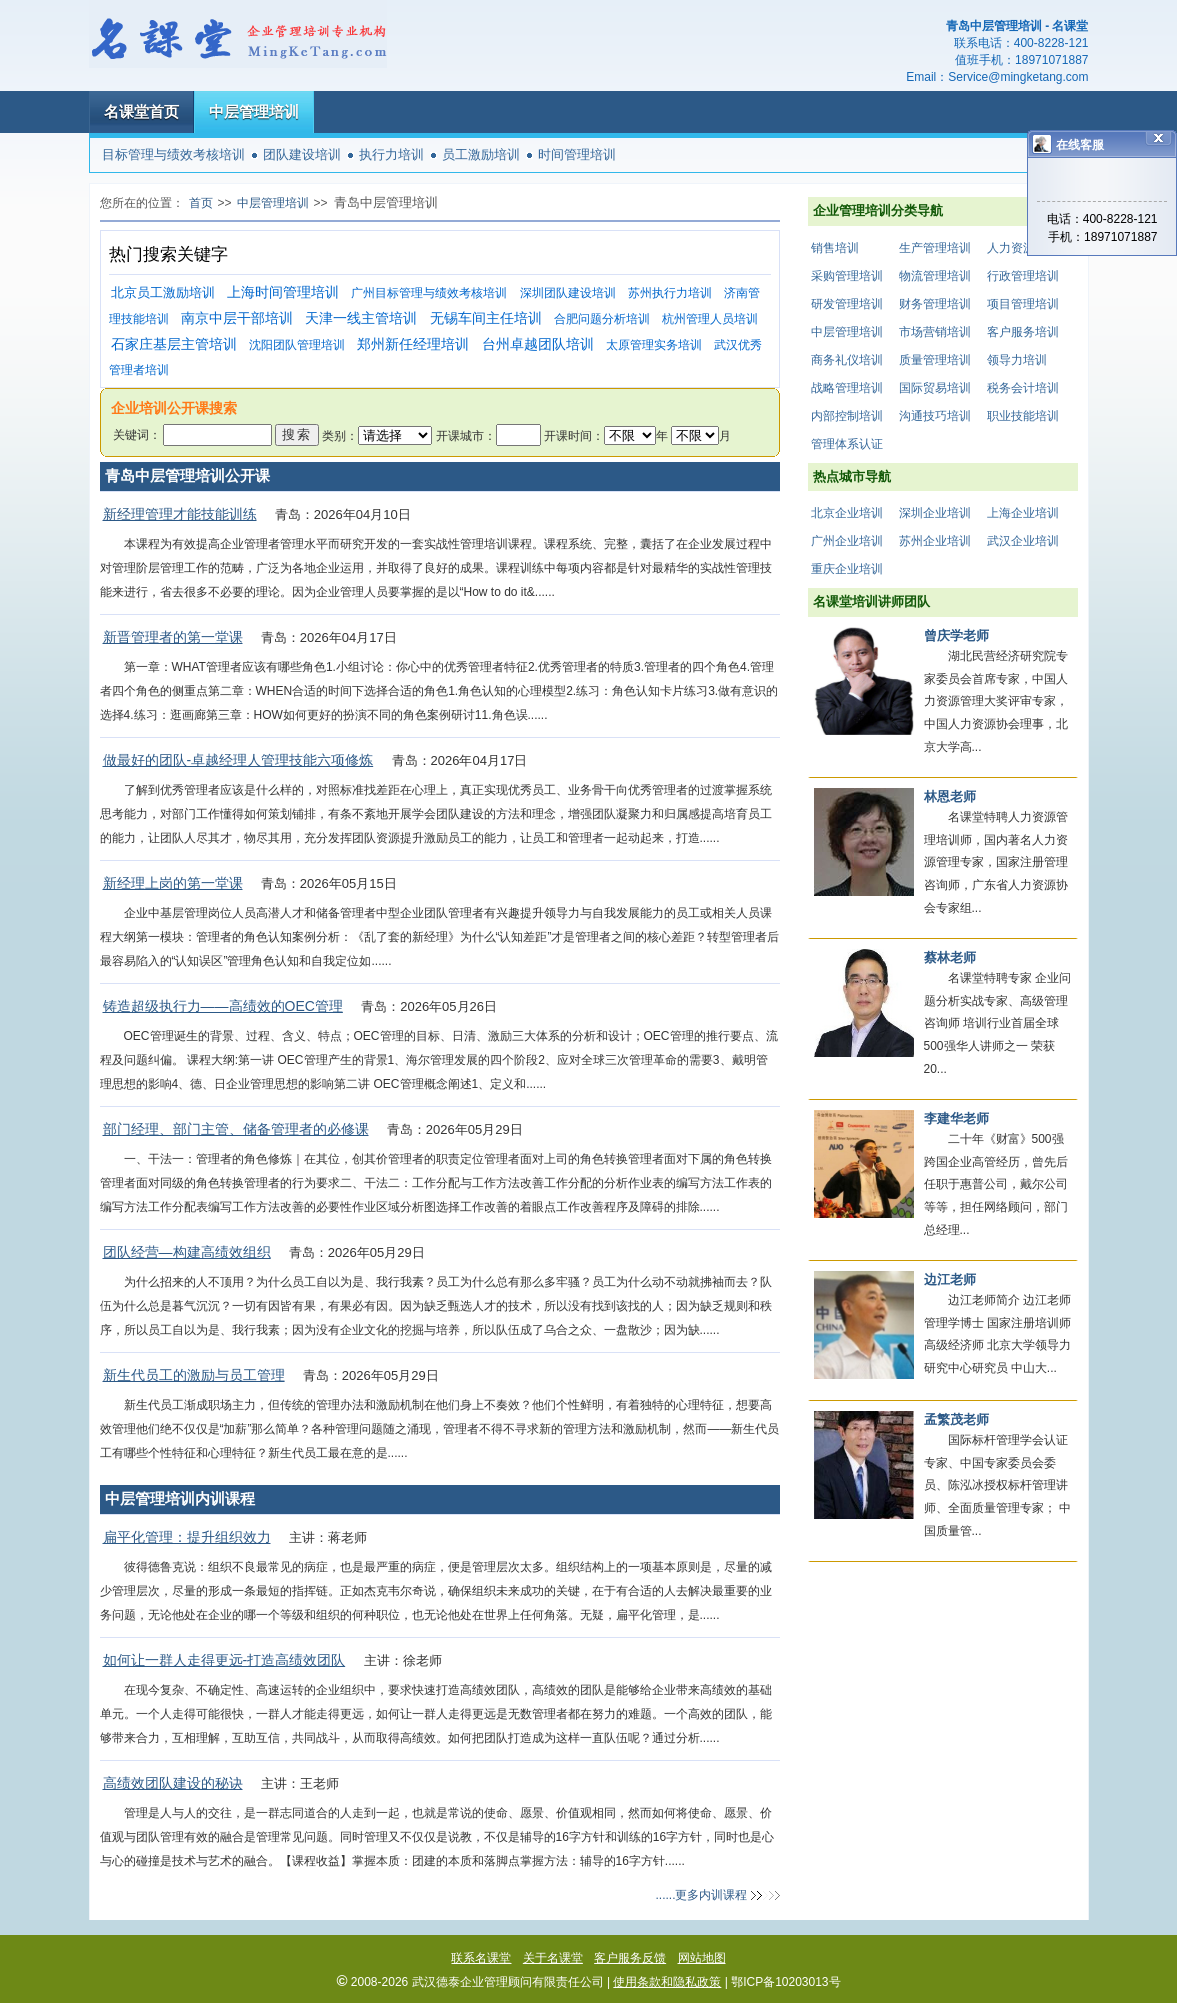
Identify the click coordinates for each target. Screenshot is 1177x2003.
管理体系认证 (847, 444)
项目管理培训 (1023, 304)
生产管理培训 (935, 248)
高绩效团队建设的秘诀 (173, 1783)
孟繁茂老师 (956, 1419)
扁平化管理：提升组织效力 (187, 1537)
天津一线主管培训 (361, 318)
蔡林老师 (950, 957)
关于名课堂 (553, 1958)
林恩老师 (950, 796)
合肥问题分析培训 (602, 319)
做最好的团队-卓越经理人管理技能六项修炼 (238, 760)
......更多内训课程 (701, 1895)
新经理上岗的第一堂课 (173, 883)
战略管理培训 (847, 388)
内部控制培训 (847, 416)
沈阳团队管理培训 (297, 345)
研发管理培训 (847, 304)
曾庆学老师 (956, 635)
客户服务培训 (1023, 332)
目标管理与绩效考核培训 (173, 154)
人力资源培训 (1023, 248)
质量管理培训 (935, 360)
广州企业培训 (847, 541)
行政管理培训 (1023, 276)
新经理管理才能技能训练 (180, 514)
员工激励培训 (481, 154)
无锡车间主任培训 (486, 318)
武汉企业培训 (1023, 541)
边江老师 (950, 1279)
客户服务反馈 (630, 1958)
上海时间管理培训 (283, 292)
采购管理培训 (847, 276)
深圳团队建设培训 (568, 293)
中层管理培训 (254, 111)
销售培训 (835, 248)
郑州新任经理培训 (413, 344)
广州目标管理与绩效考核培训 (429, 293)
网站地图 (702, 1958)
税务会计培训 (1023, 388)
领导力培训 (1017, 360)
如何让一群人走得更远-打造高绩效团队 (224, 1660)
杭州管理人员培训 (710, 319)
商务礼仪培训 (847, 360)
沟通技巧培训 (935, 416)
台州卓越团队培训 (538, 344)
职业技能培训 (1023, 416)
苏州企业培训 (935, 541)
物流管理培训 (935, 276)
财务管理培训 (935, 304)
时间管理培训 (577, 154)
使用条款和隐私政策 (667, 1982)
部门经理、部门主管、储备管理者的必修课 (236, 1129)
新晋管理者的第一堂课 (173, 637)
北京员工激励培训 (163, 292)
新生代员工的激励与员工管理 (194, 1375)
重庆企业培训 (847, 569)
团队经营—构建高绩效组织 (187, 1252)
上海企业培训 (1023, 513)
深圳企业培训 (935, 513)
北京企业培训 (847, 513)
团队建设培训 (302, 154)
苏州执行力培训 (670, 293)
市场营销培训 (935, 332)
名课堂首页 (141, 111)
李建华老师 (956, 1118)
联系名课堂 (481, 1958)
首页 (201, 203)
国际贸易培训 (935, 388)
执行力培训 (391, 154)
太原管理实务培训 (654, 345)
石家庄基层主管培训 (174, 344)
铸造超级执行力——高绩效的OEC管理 (223, 1006)
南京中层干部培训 (237, 318)
